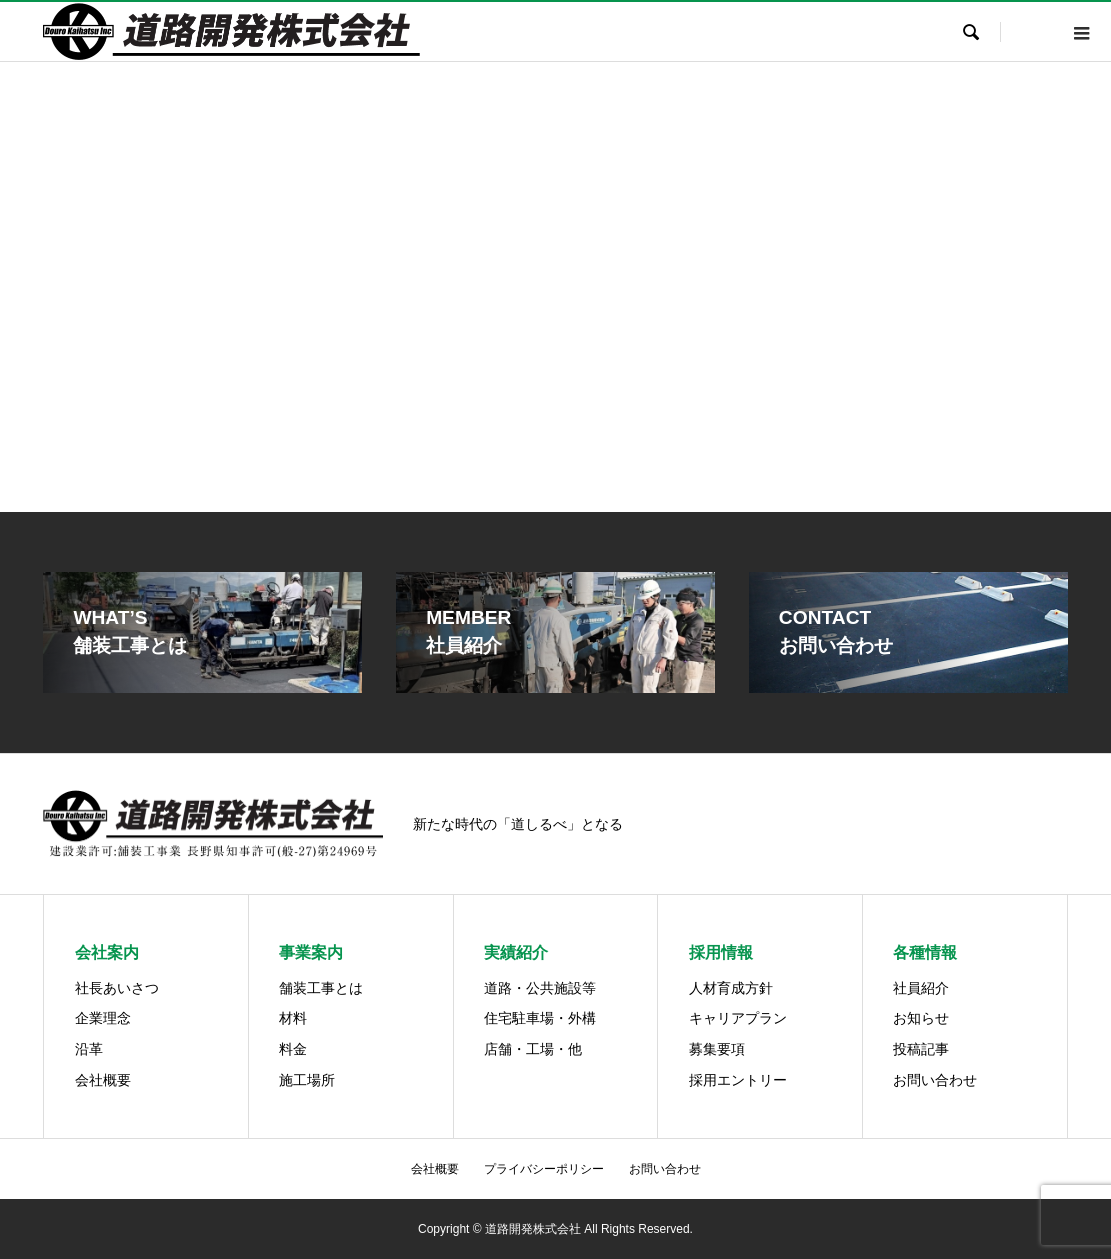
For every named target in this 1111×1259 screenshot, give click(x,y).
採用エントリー (738, 1080)
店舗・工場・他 (533, 1049)
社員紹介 (921, 988)
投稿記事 (921, 1049)
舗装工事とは (321, 988)
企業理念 (103, 1018)
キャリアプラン (738, 1018)
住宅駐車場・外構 (540, 1018)
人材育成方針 (731, 988)
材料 (293, 1018)
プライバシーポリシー (544, 1169)
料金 (293, 1049)
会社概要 (103, 1080)
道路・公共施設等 (540, 988)
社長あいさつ (117, 988)
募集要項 (717, 1049)
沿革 (89, 1049)
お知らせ (921, 1018)
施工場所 (307, 1080)
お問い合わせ (935, 1080)
